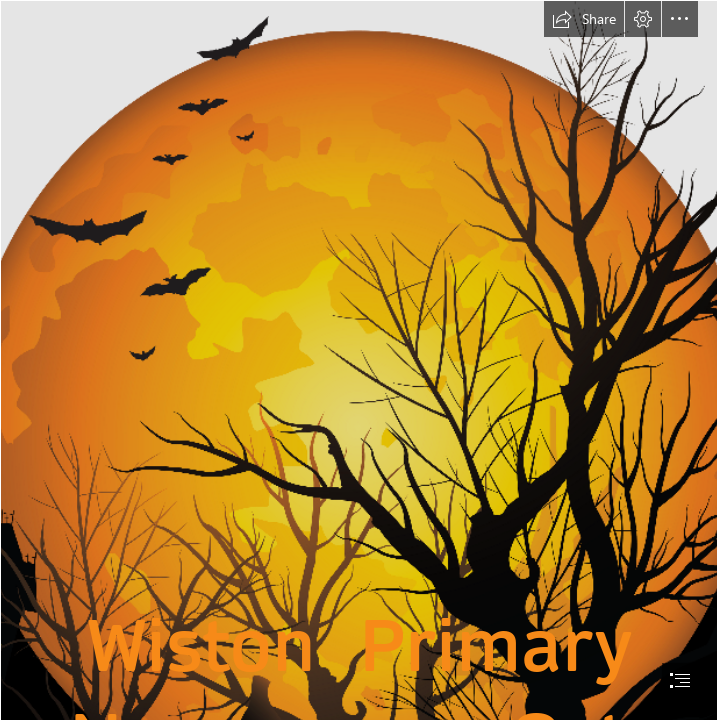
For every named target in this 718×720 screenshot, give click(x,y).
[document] (359, 360)
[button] (584, 19)
